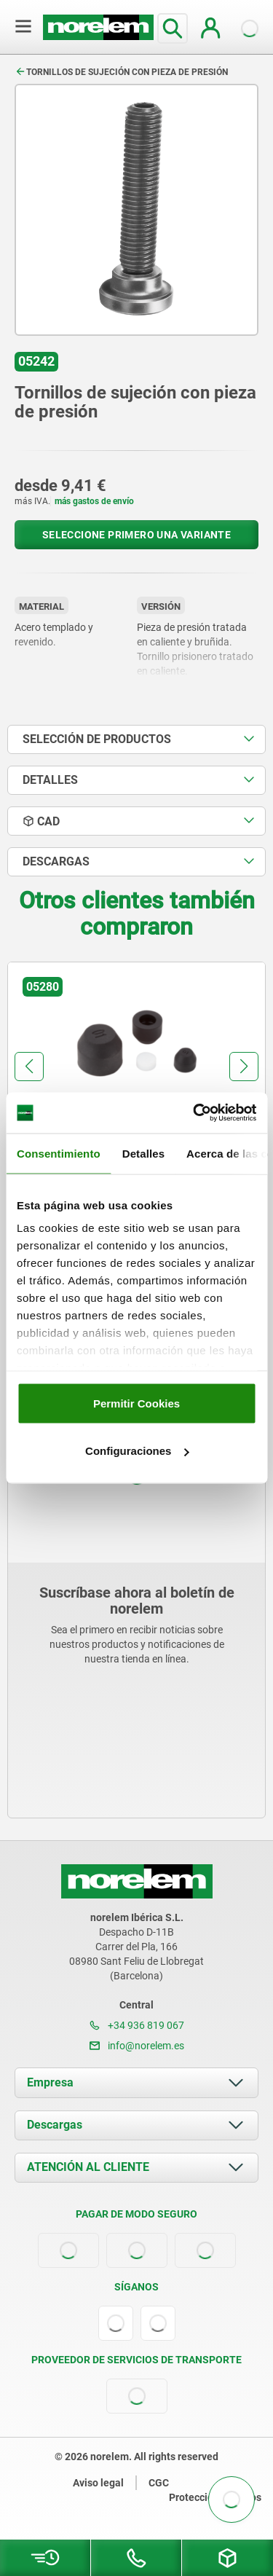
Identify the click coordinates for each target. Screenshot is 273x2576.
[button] (29, 1066)
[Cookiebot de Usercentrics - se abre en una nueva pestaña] (194, 1113)
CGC (159, 2483)
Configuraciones (137, 1451)
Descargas (54, 2125)
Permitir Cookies (136, 1403)
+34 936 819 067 (137, 2025)
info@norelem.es (137, 2045)
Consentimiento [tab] (58, 1153)
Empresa (50, 2082)
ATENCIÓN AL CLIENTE (88, 2167)
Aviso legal (98, 2483)
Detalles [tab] (143, 1153)
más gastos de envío (94, 501)
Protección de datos (215, 2497)
